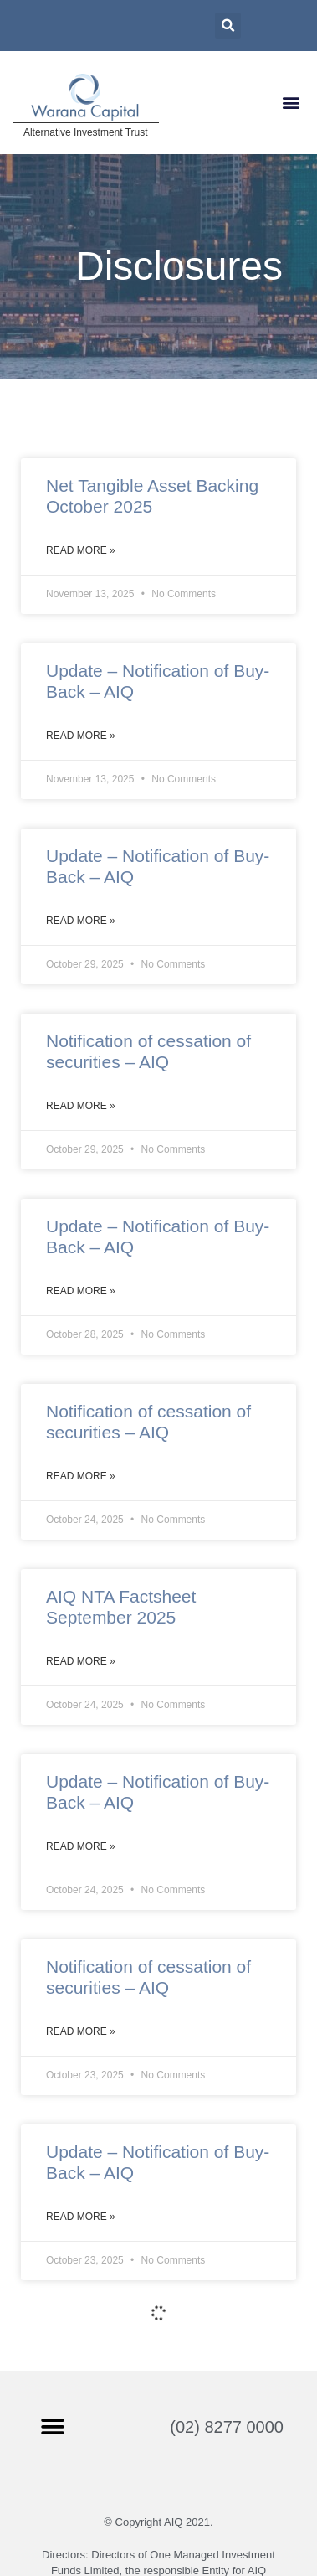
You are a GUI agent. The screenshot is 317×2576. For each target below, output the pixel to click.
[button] (290, 102)
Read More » (80, 550)
